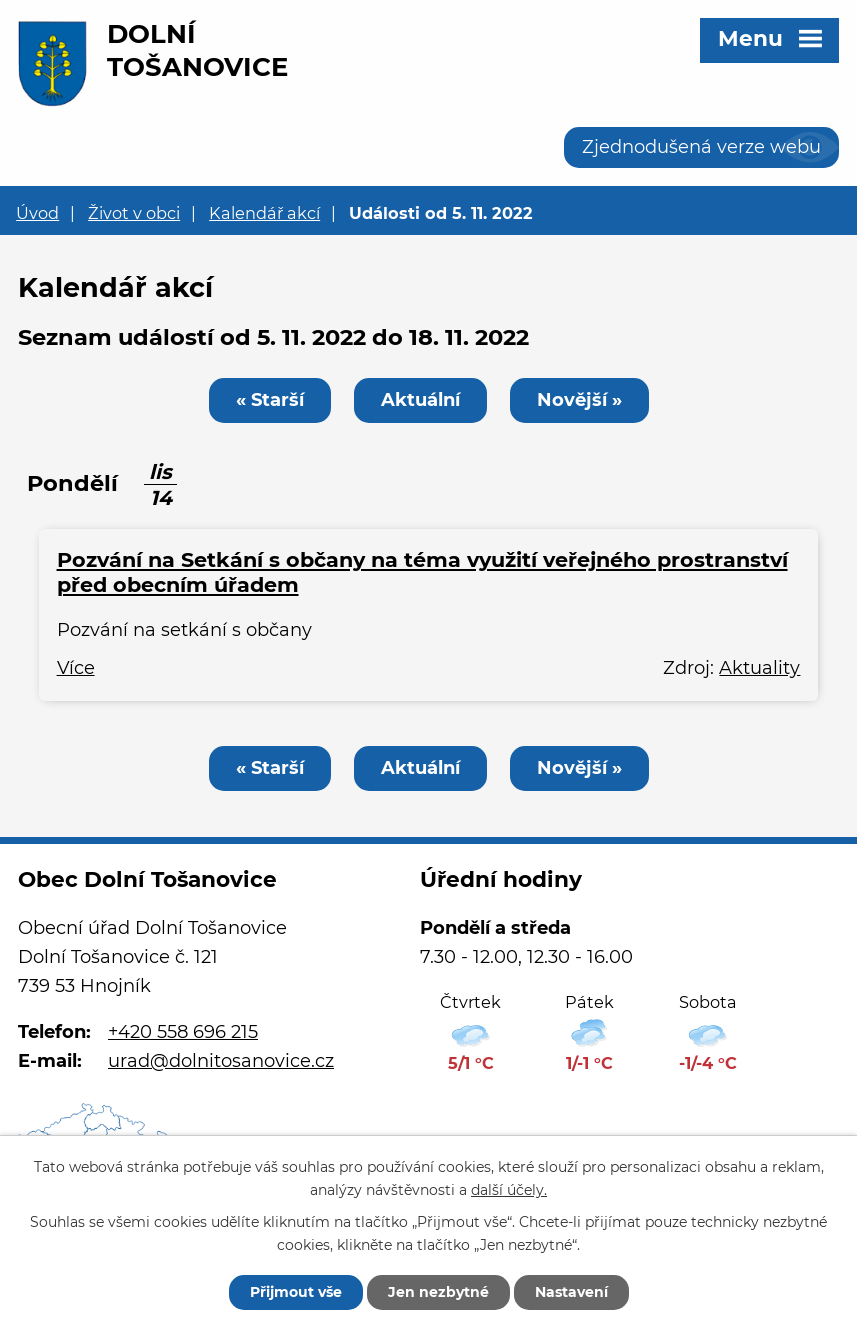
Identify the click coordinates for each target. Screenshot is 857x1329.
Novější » (579, 400)
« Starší (270, 400)
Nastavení (571, 1292)
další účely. (509, 1190)
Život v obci (134, 213)
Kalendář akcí (264, 213)
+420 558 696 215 (183, 1032)
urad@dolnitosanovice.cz (221, 1061)
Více (76, 668)
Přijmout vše (296, 1292)
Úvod (37, 213)
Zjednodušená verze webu (701, 147)
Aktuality (759, 668)
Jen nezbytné (438, 1292)
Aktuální (420, 400)
